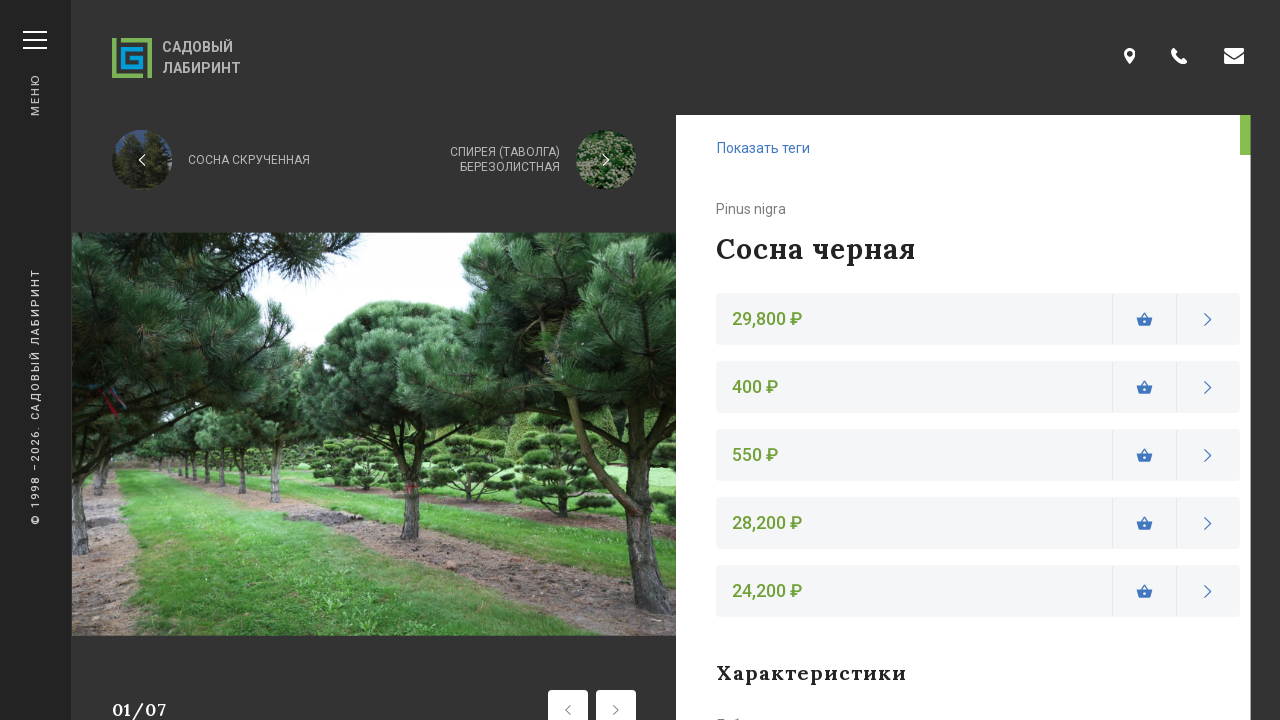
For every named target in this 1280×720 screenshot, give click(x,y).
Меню (35, 73)
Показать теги (763, 148)
